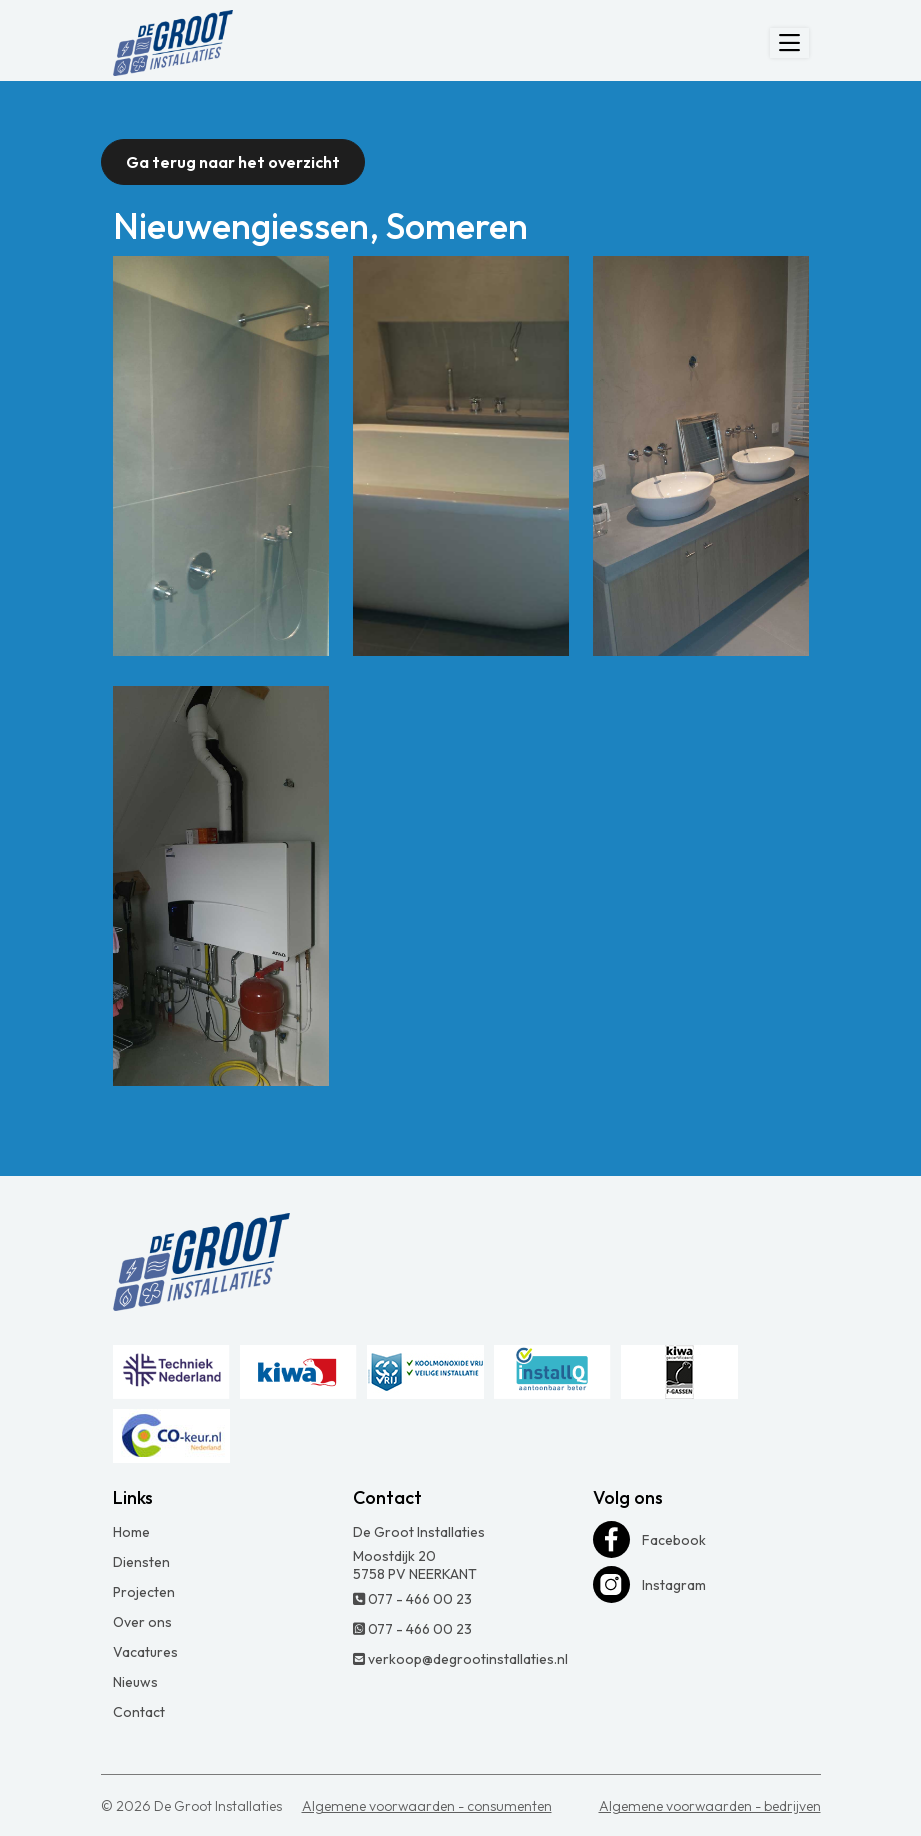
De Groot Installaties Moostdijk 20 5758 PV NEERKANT (419, 1553)
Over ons (142, 1622)
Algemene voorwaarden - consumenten (427, 1806)
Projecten (144, 1592)
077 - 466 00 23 (412, 1599)
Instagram (649, 1584)
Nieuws (135, 1682)
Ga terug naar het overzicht (233, 162)
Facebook (649, 1539)
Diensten (141, 1562)
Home (131, 1532)
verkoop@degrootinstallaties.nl (460, 1659)
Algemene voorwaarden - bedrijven (710, 1806)
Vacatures (145, 1652)
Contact (139, 1712)
